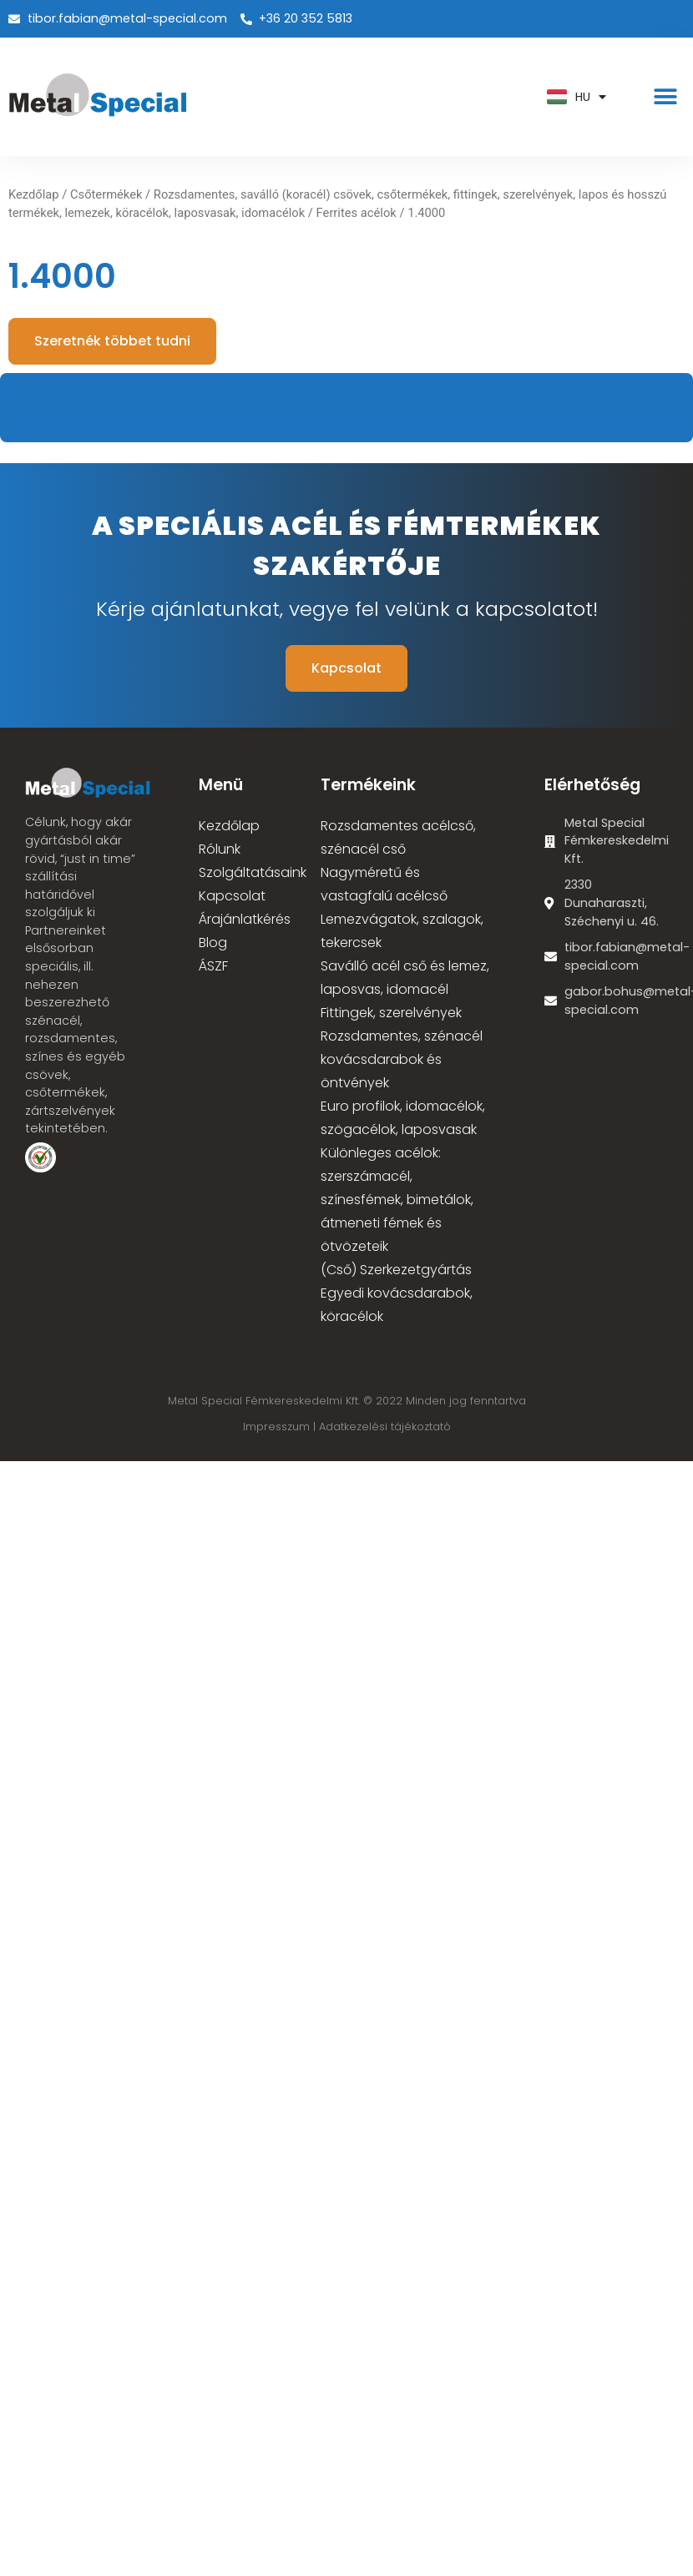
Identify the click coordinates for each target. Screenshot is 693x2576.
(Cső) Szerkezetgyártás (396, 1269)
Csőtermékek (106, 194)
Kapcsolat (232, 895)
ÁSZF (213, 965)
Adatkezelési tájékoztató (385, 1426)
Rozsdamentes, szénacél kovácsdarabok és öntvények (402, 1059)
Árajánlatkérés (245, 919)
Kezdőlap (33, 194)
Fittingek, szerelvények (391, 1012)
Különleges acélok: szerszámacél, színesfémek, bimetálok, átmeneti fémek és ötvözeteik (397, 1199)
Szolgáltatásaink (252, 872)
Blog (213, 942)
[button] (666, 97)
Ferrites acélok (356, 212)
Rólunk (219, 849)
